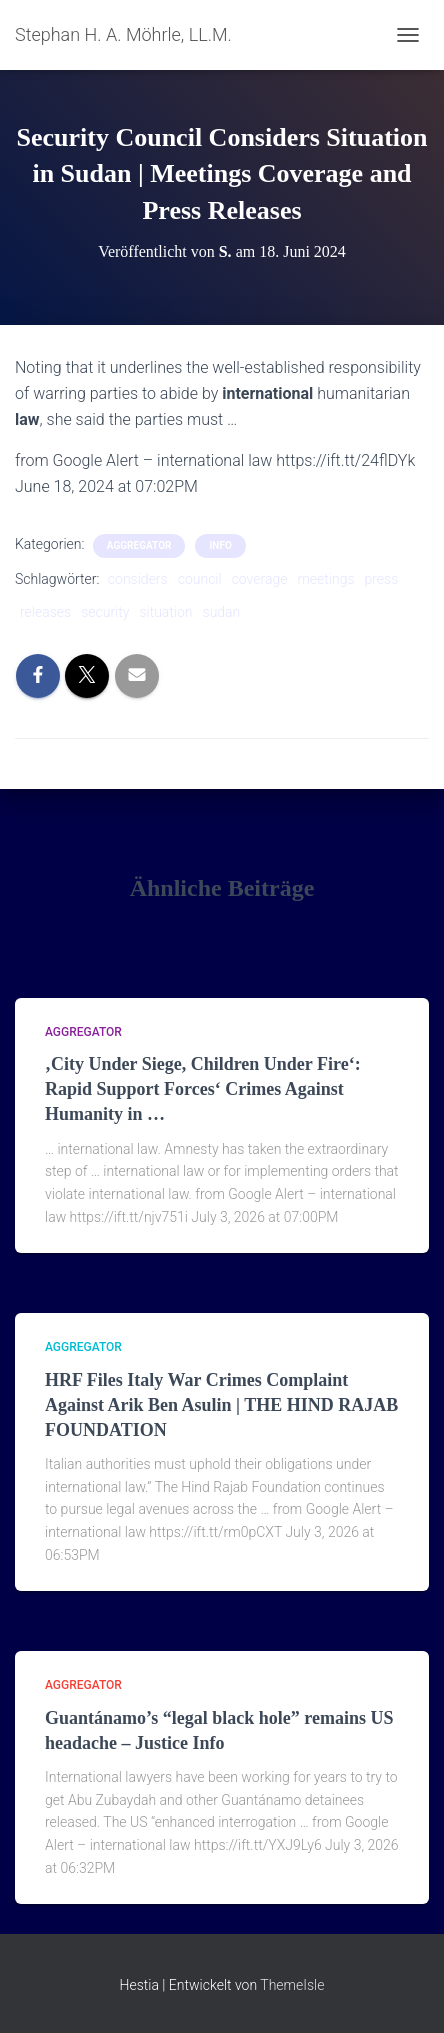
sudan (222, 612)
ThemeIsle (292, 1985)
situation (165, 612)
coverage (260, 579)
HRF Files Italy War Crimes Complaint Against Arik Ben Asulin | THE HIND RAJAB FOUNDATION (221, 1405)
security (105, 612)
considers (138, 579)
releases (45, 612)
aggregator (139, 545)
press (382, 579)
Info (220, 545)
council (200, 579)
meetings (325, 579)
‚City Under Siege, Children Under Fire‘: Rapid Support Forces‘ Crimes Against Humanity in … (203, 1089)
